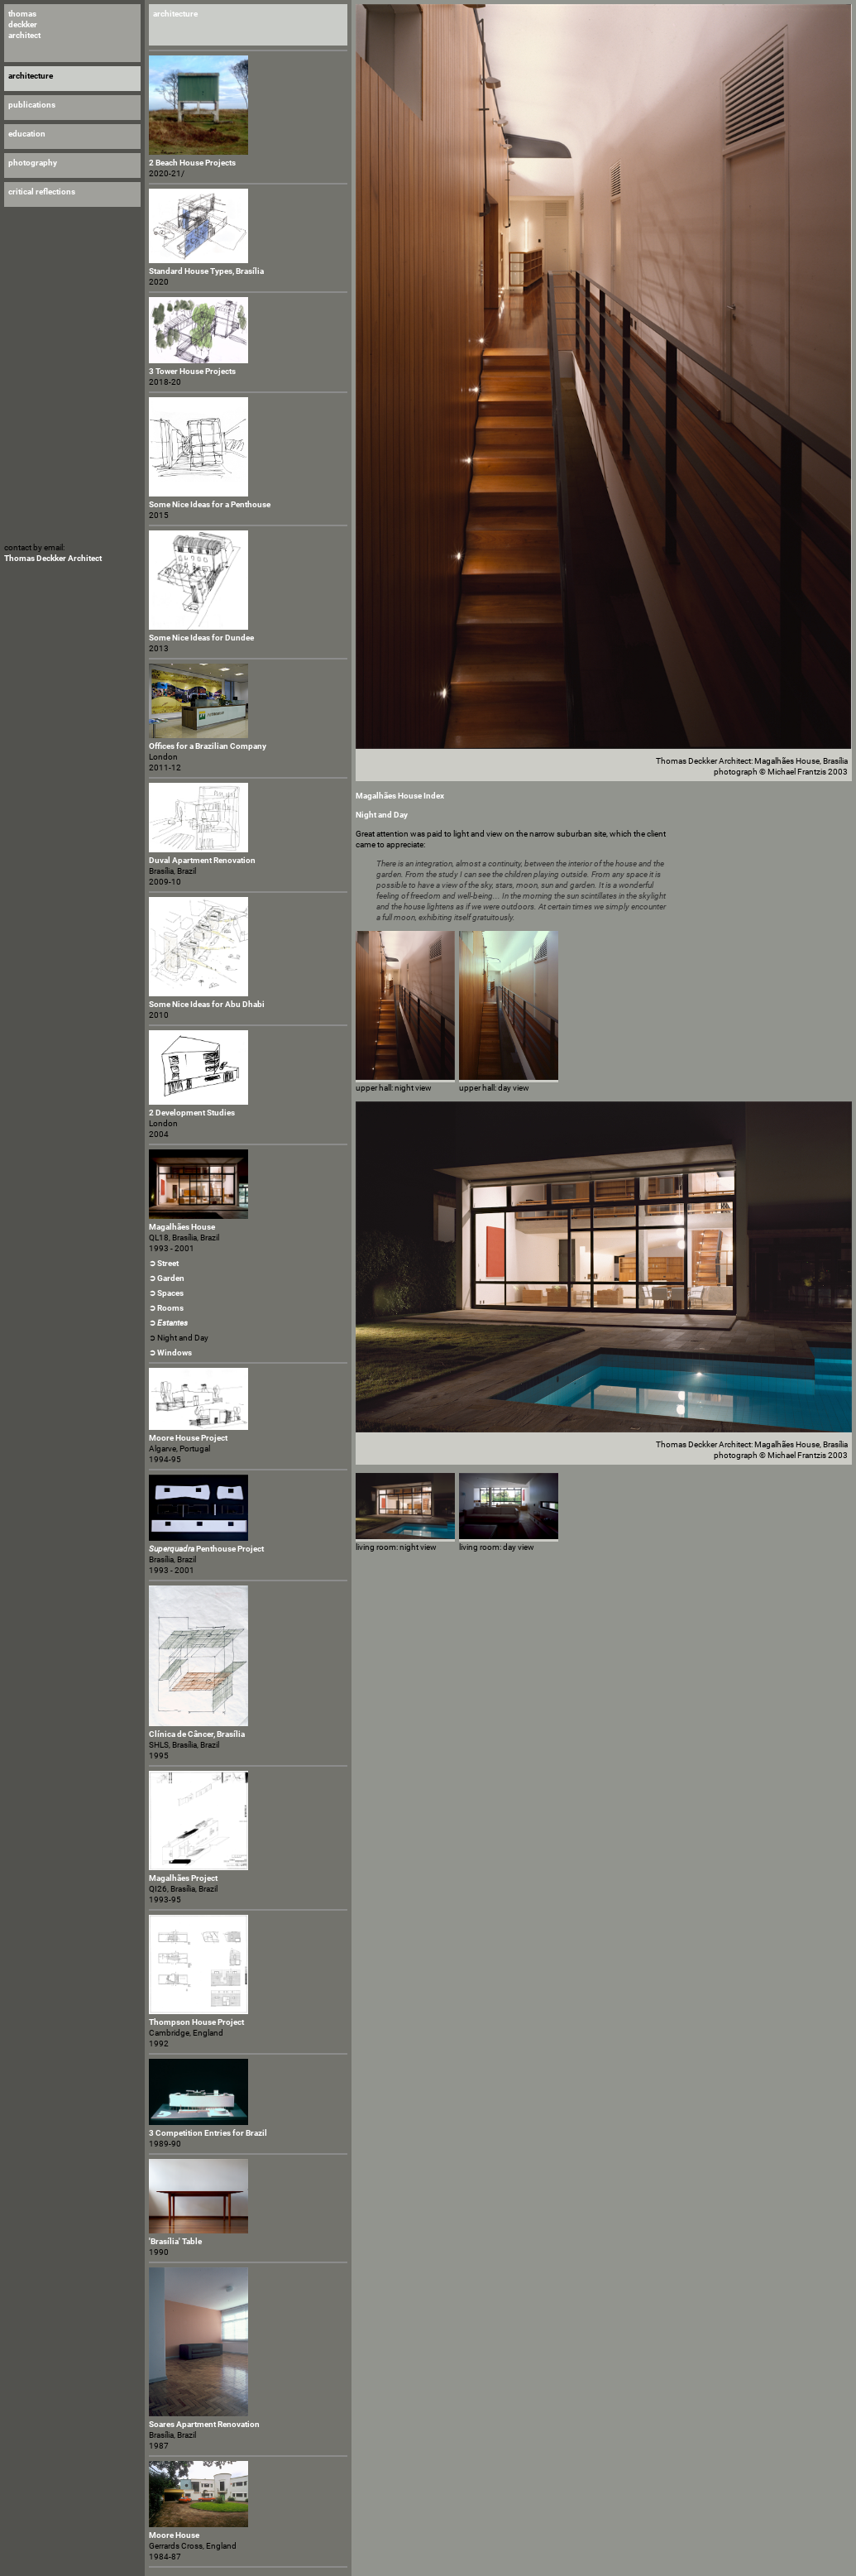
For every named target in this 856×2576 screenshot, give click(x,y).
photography (32, 162)
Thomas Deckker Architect (53, 558)
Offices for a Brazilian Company (207, 746)
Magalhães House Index (400, 795)
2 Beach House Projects (192, 162)
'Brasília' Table (175, 2241)
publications (31, 104)
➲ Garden (166, 1278)
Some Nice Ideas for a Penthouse (209, 504)
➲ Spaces (166, 1293)
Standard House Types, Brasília (206, 271)
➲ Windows (170, 1352)
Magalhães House (182, 1226)
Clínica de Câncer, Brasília (197, 1734)
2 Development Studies (192, 1112)
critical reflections (41, 191)
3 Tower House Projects (192, 371)
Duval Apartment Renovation (202, 860)
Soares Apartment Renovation (204, 2424)
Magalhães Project (183, 1878)
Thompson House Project (196, 2022)
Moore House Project (188, 1437)
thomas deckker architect (24, 24)
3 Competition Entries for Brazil (208, 2132)
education (26, 133)
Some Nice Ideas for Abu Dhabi (207, 1004)
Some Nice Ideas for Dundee (201, 637)
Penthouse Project (206, 1548)
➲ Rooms (166, 1307)
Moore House (174, 2535)
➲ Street (164, 1263)
